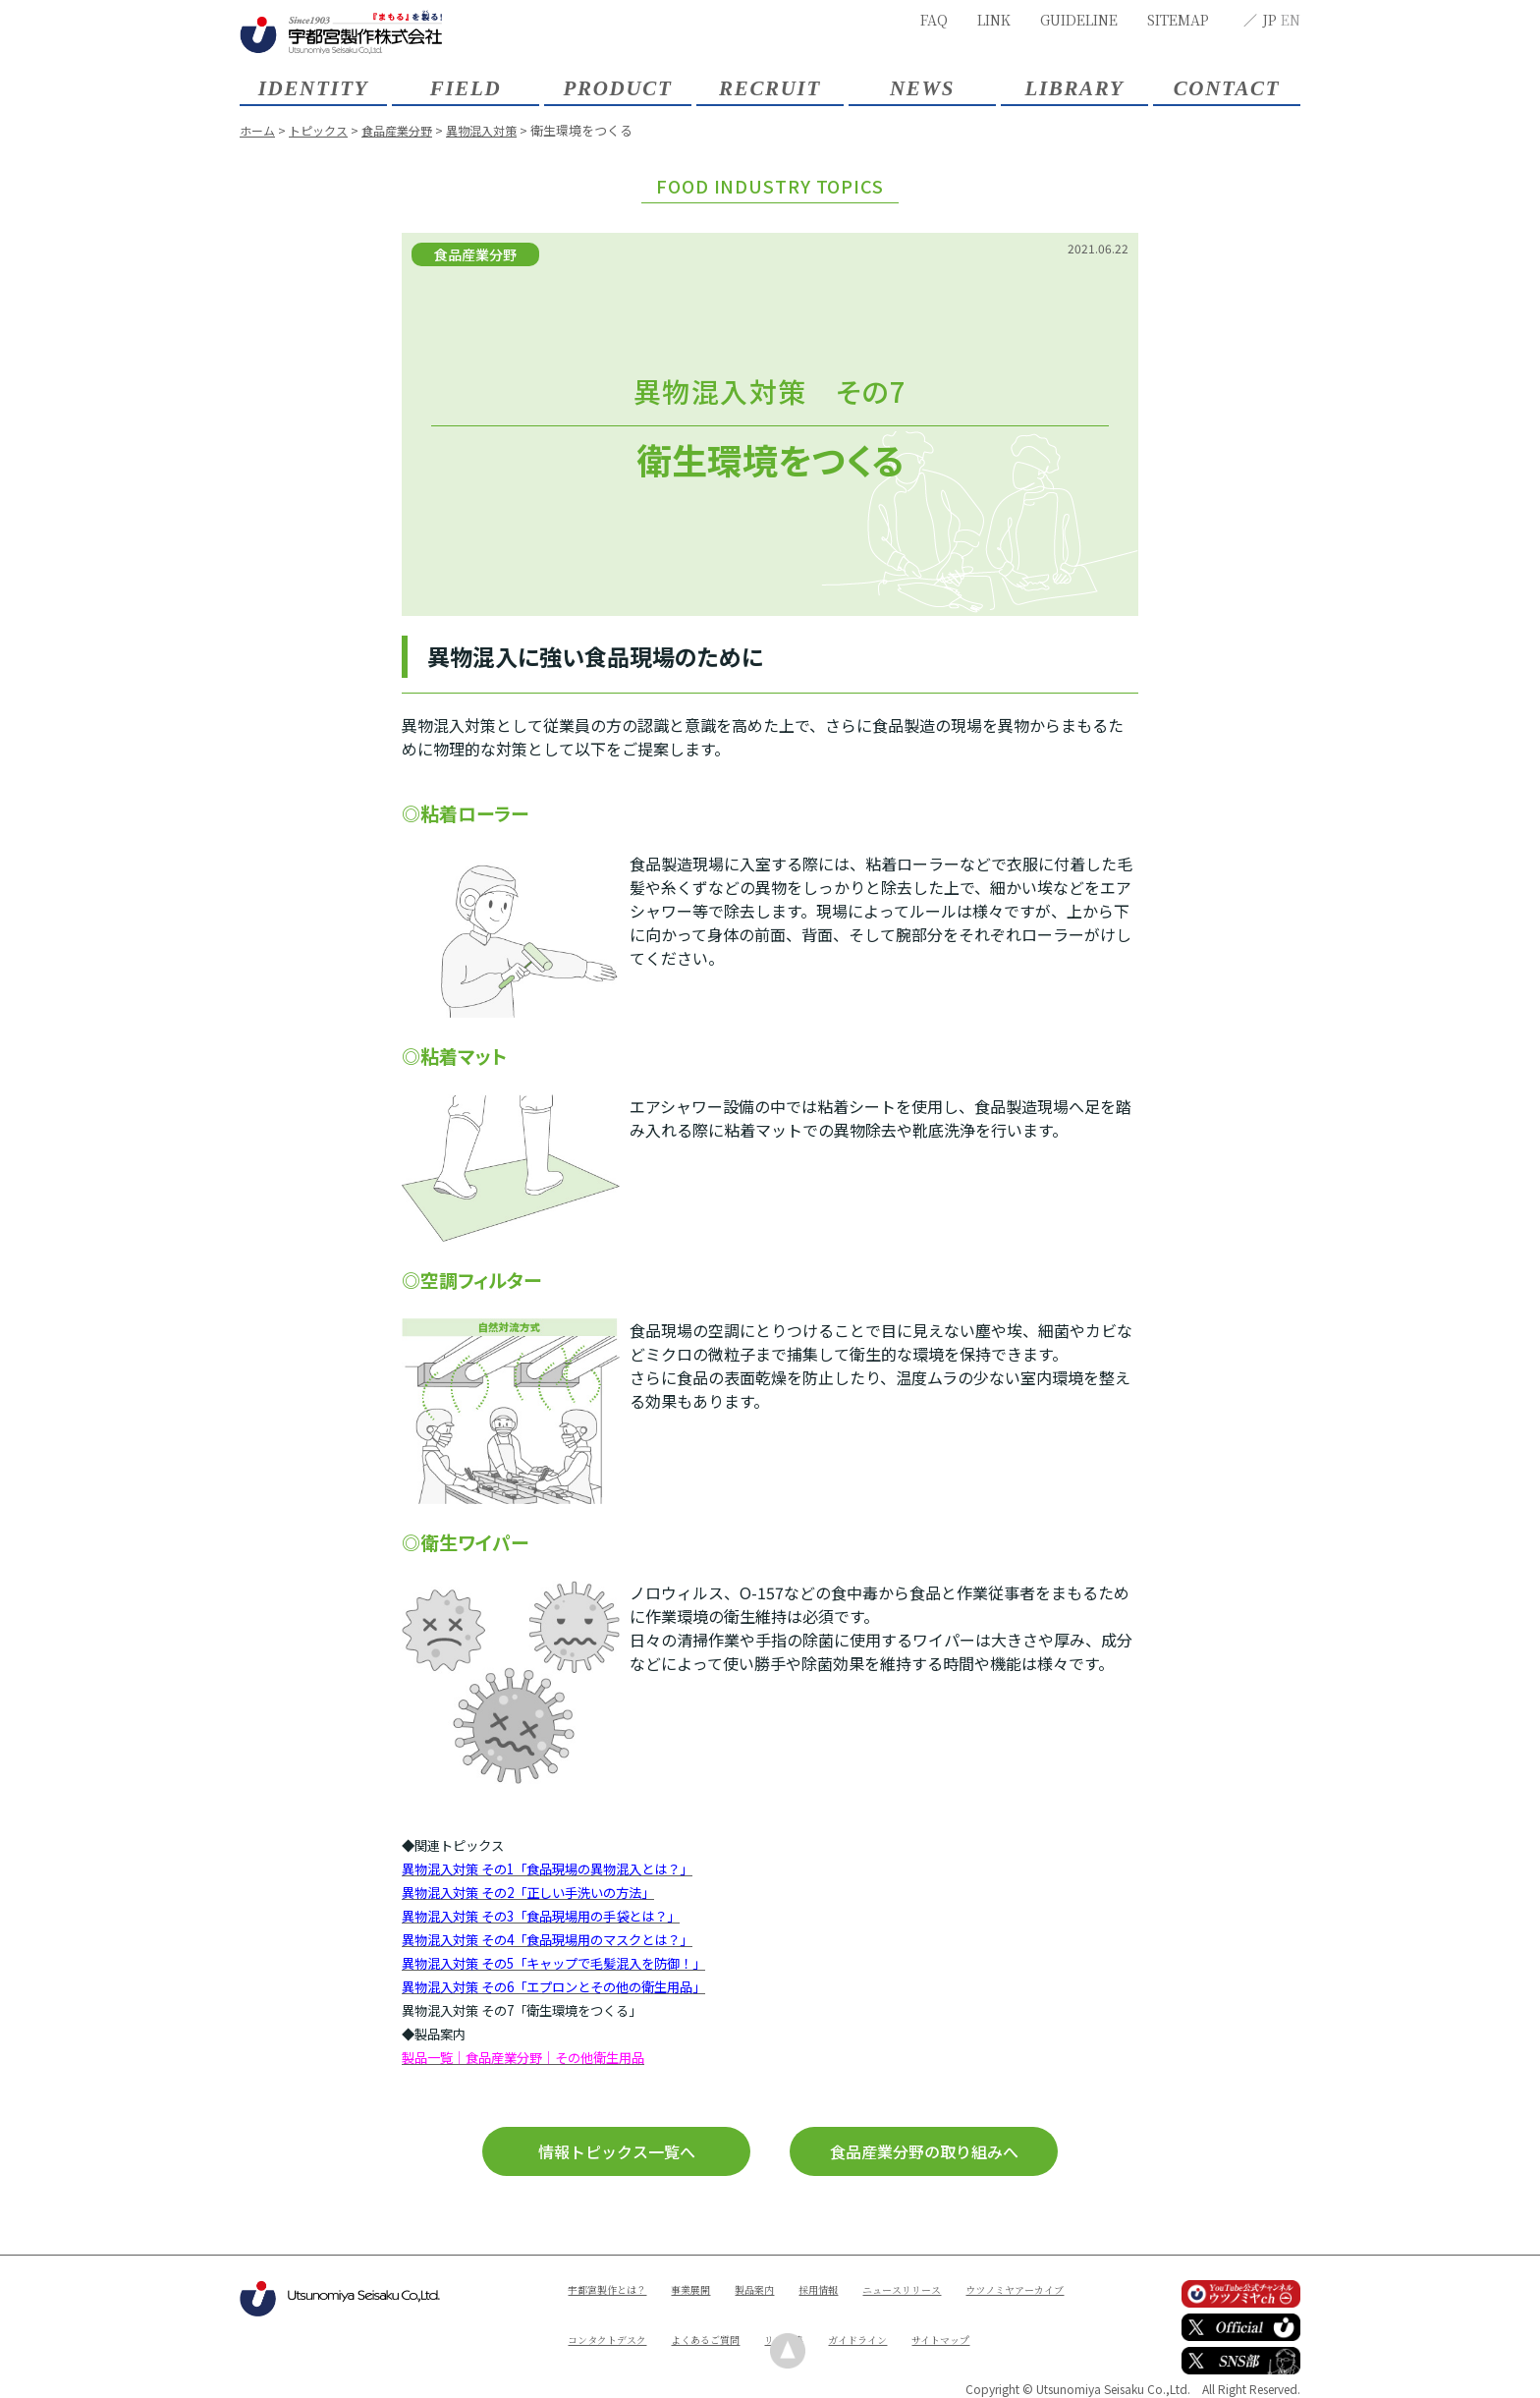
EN (1290, 19)
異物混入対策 (498, 130)
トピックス (324, 130)
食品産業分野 (407, 130)
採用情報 (853, 2288)
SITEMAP (1178, 19)
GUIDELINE (1079, 19)
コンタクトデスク (757, 2322)
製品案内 (781, 2288)
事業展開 (710, 2288)
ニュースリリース (948, 2288)
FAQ (934, 19)
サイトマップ (698, 2355)
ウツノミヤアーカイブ (627, 2322)
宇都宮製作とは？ (615, 2288)
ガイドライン (603, 2355)
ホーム (259, 130)
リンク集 (959, 2322)
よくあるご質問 (870, 2322)
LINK (994, 19)
